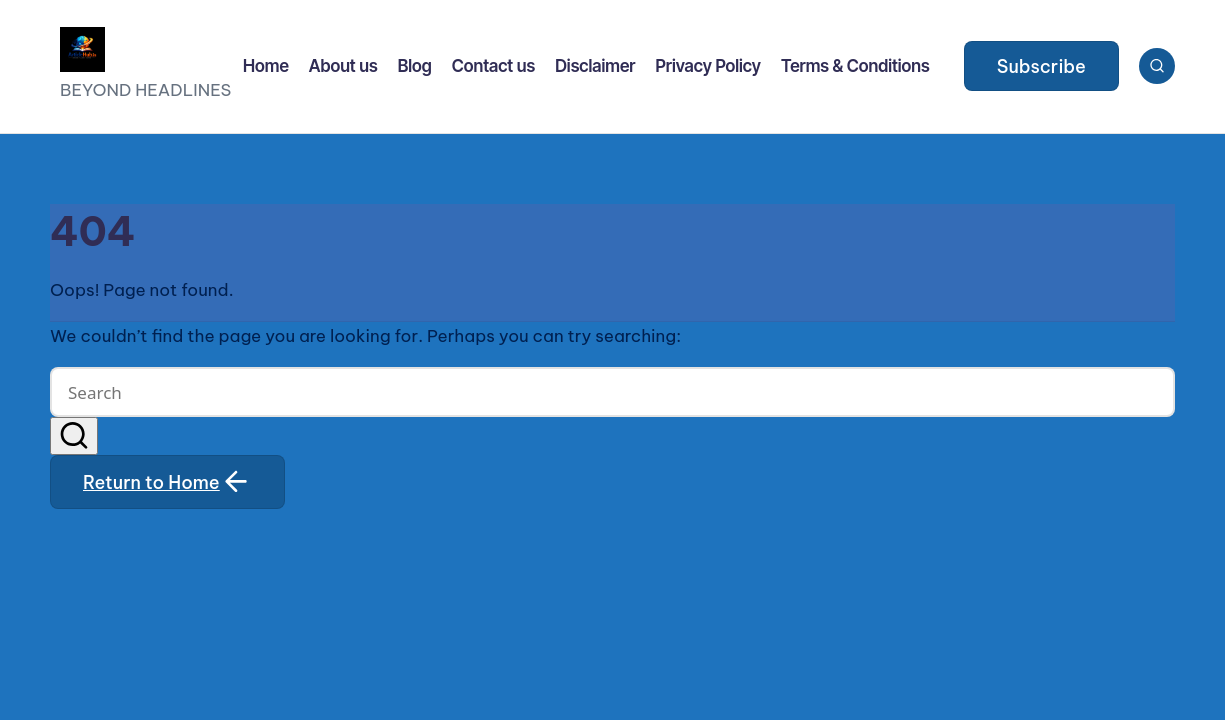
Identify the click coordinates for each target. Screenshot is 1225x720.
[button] (1041, 66)
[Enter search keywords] (612, 392)
